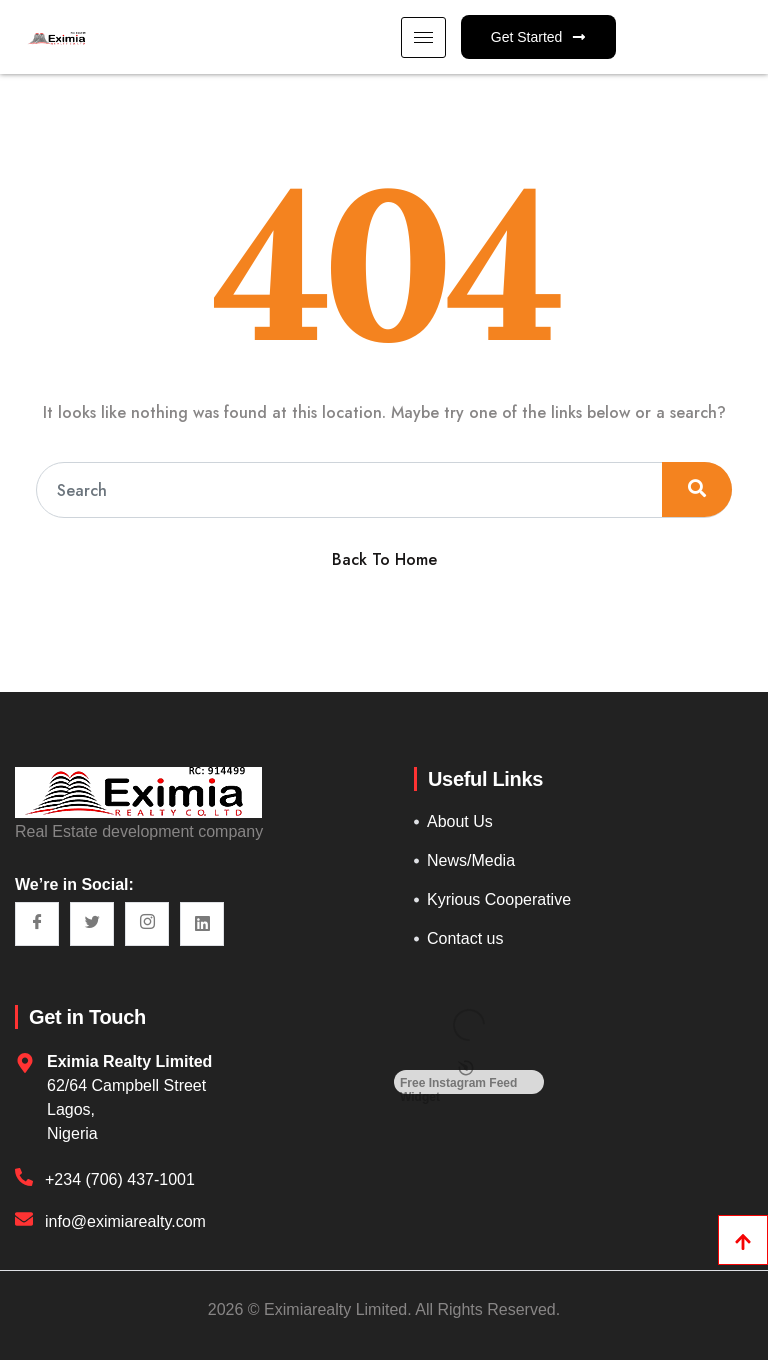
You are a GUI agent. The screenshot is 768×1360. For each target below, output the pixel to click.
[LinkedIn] (202, 924)
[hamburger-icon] (423, 37)
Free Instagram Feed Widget (458, 1082)
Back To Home (384, 559)
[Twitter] (92, 924)
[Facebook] (37, 924)
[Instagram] (147, 924)
